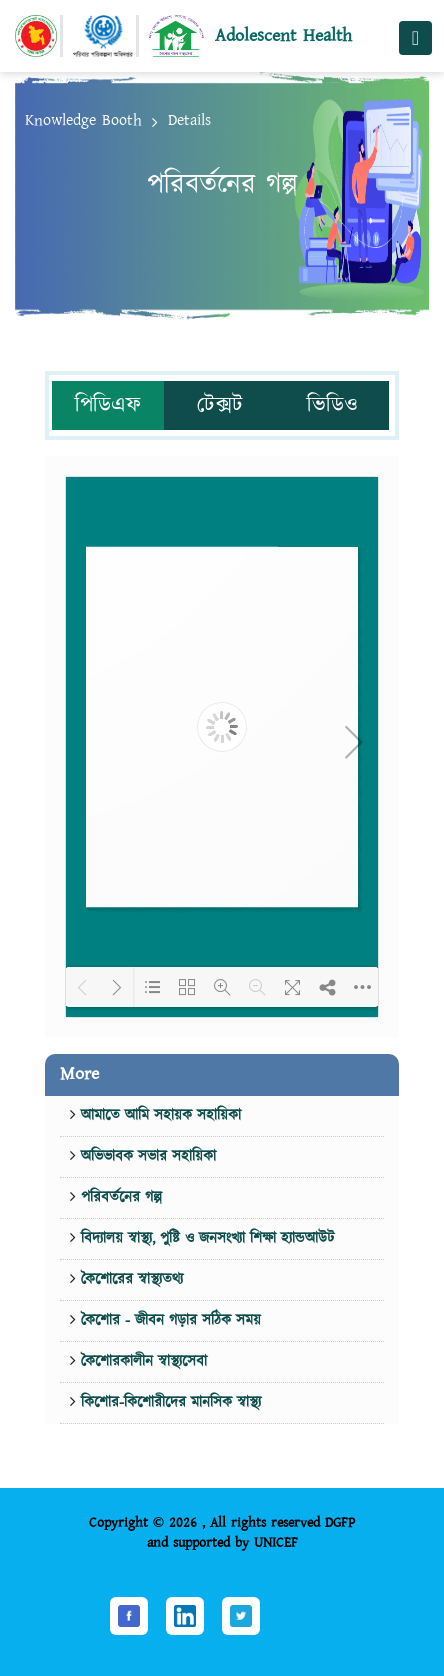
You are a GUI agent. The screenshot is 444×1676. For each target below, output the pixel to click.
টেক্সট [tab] (220, 405)
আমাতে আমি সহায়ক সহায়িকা (158, 1115)
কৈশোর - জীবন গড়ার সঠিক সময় (168, 1320)
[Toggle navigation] (415, 38)
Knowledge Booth (83, 120)
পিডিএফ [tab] (108, 405)
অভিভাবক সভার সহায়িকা (146, 1156)
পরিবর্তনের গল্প (119, 1197)
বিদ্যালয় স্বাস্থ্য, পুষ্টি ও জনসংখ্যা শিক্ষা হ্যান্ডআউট (205, 1238)
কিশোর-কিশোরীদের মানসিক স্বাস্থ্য (168, 1402)
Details (189, 120)
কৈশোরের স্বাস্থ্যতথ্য (129, 1279)
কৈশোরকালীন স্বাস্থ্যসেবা (141, 1361)
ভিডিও (332, 405)
